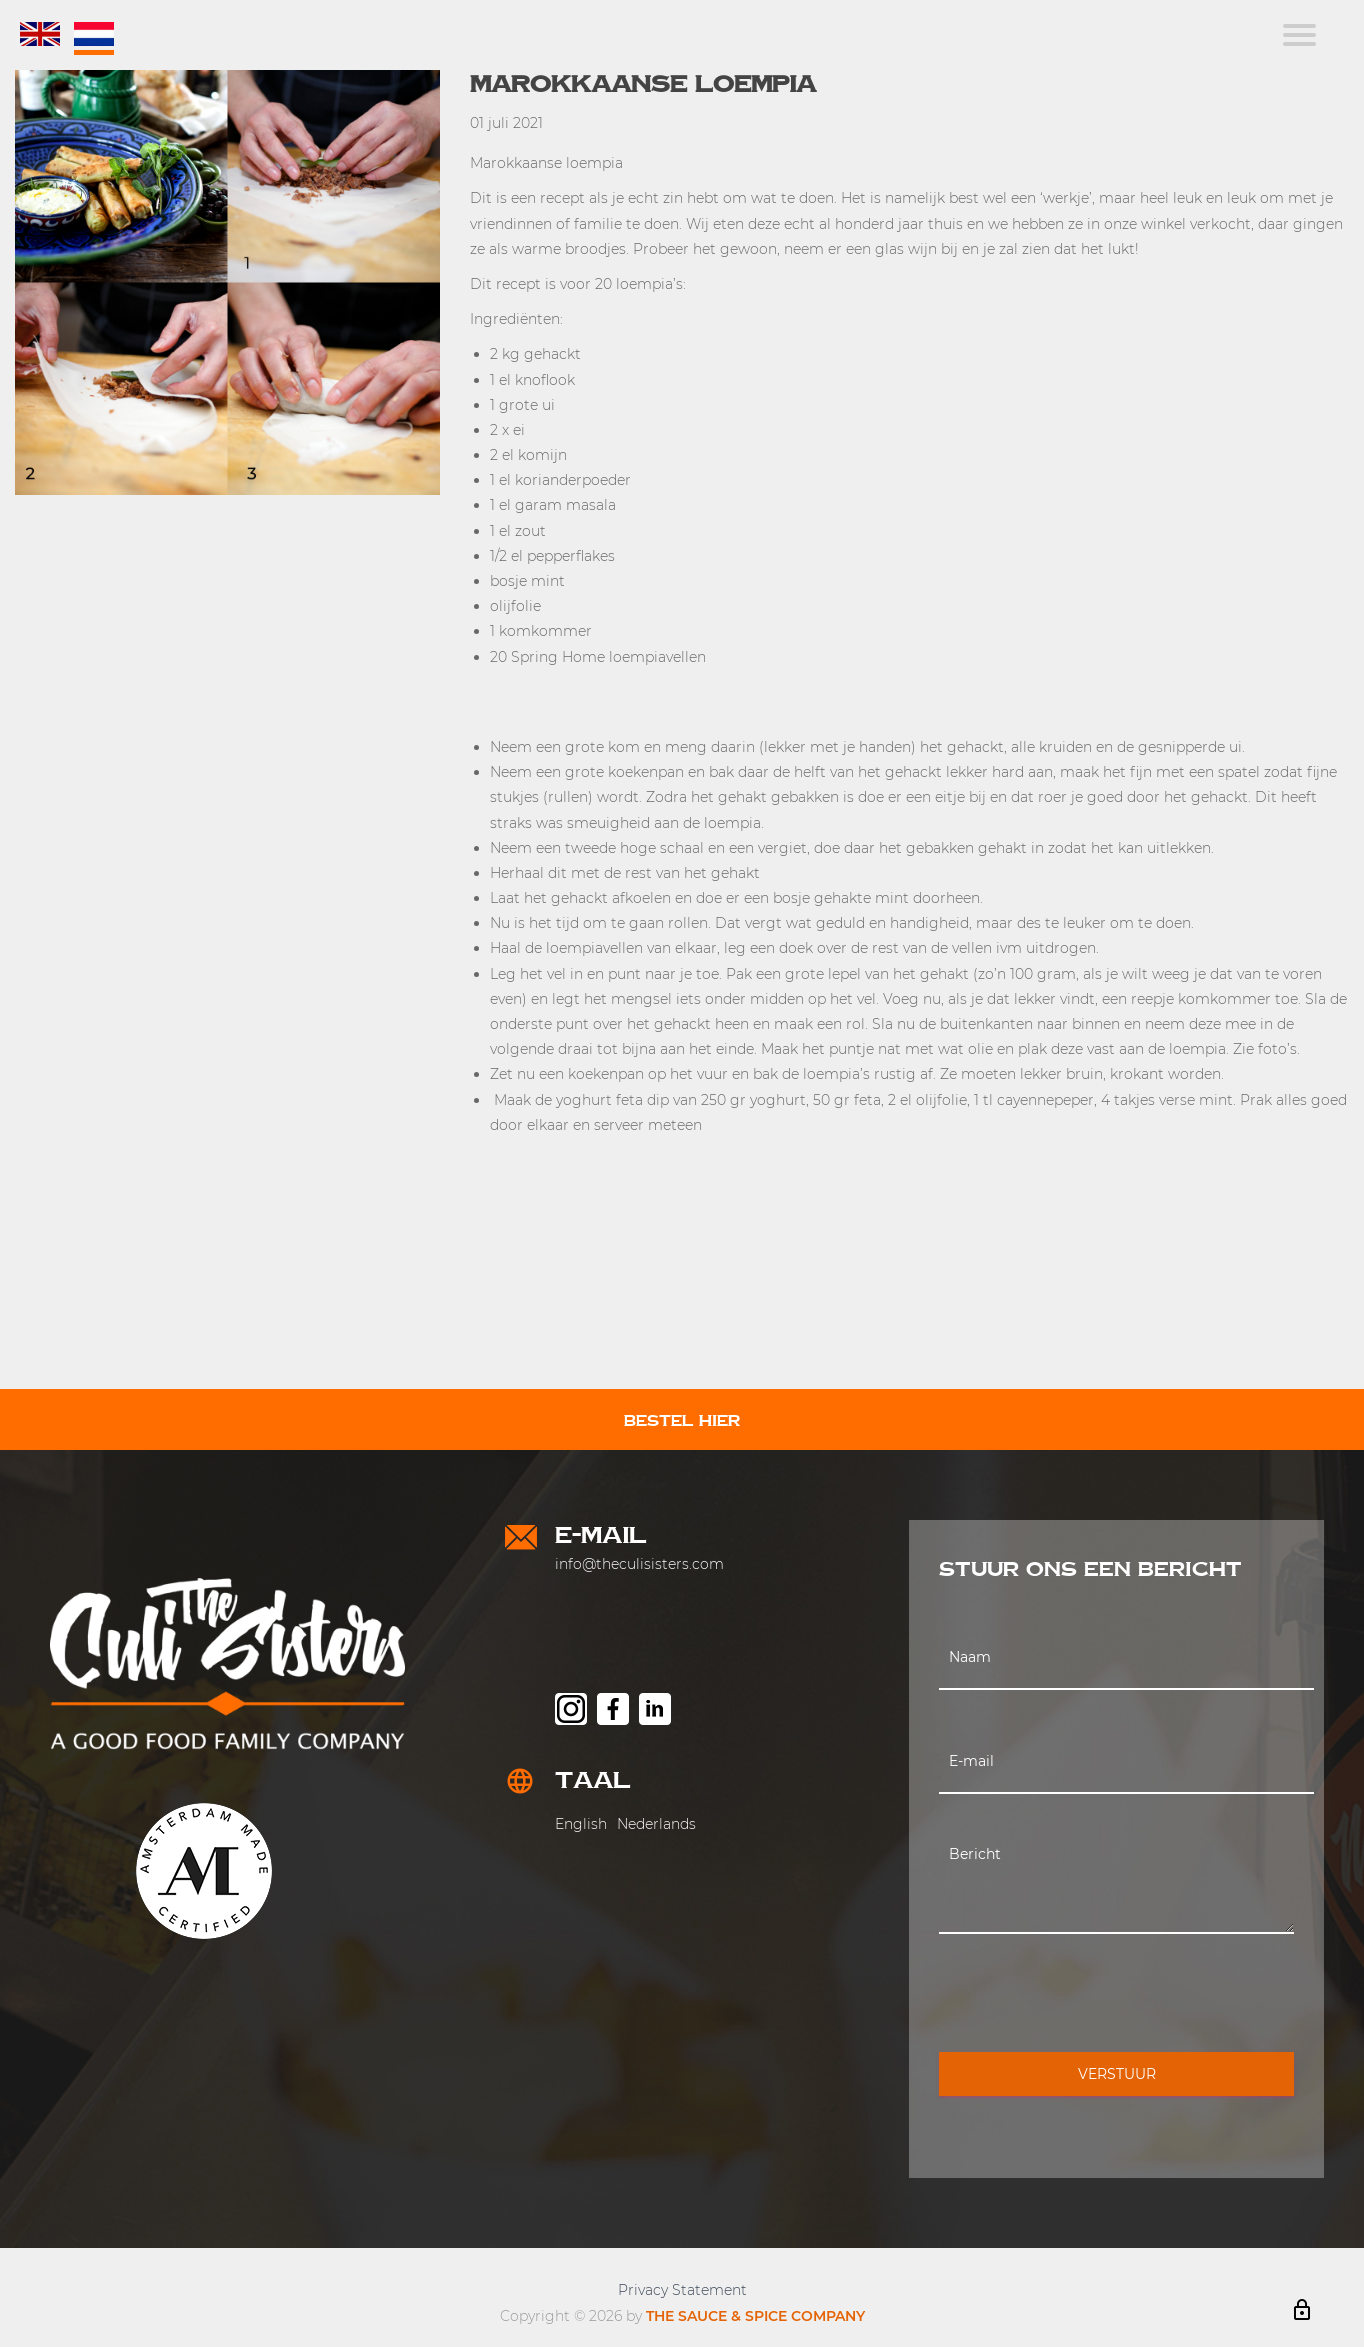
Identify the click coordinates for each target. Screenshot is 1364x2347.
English (581, 1824)
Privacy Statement (682, 2290)
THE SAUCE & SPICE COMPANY (755, 2316)
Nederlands (656, 1824)
